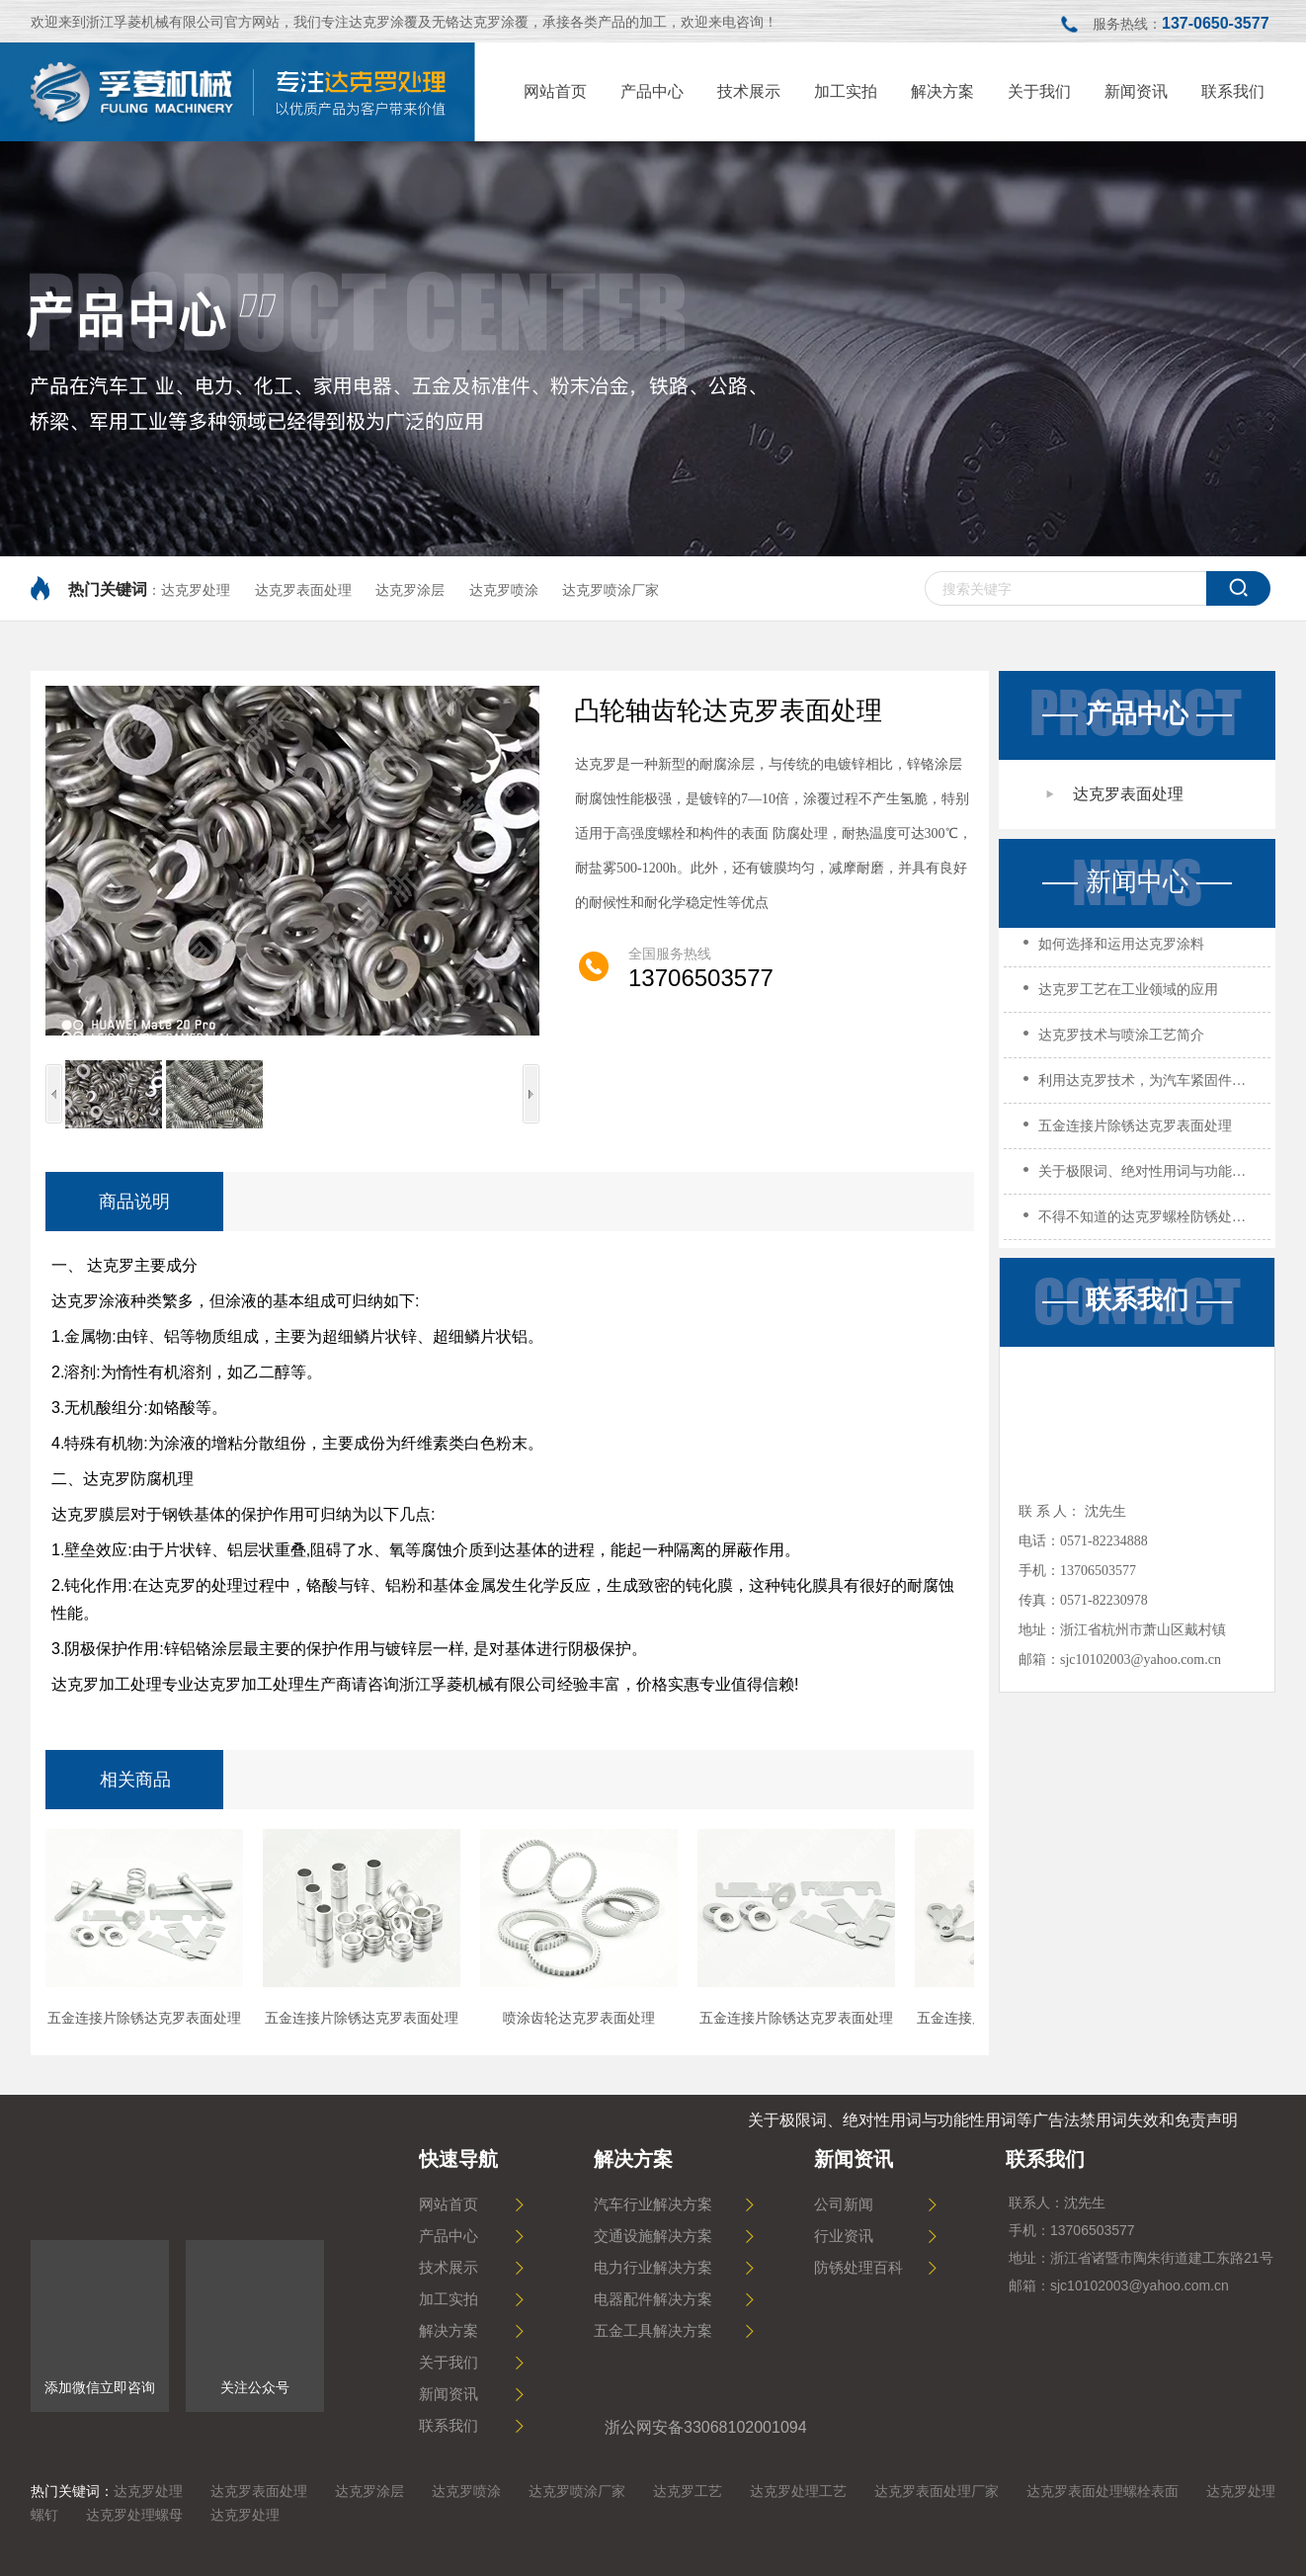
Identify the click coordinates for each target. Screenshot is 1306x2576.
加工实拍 (448, 2299)
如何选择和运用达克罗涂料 (1121, 950)
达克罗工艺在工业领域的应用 (1128, 995)
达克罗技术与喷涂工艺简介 (1121, 1041)
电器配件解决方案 (653, 2299)
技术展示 (448, 2268)
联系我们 (1137, 1300)
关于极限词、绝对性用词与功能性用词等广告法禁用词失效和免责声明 (1144, 1177)
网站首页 (448, 2204)
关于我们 (448, 2362)
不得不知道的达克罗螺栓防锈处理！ (1144, 1222)
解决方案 (448, 2331)
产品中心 (1137, 714)
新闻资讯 (448, 2394)
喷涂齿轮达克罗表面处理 (579, 2018)
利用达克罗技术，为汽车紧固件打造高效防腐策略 (1144, 1086)
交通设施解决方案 (653, 2236)
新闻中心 (1137, 882)
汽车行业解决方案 (653, 2204)
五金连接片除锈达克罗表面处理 (1135, 1131)
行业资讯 (843, 2236)
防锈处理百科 (858, 2268)
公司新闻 (843, 2204)
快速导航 (458, 2159)
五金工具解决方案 (653, 2331)
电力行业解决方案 (653, 2268)
